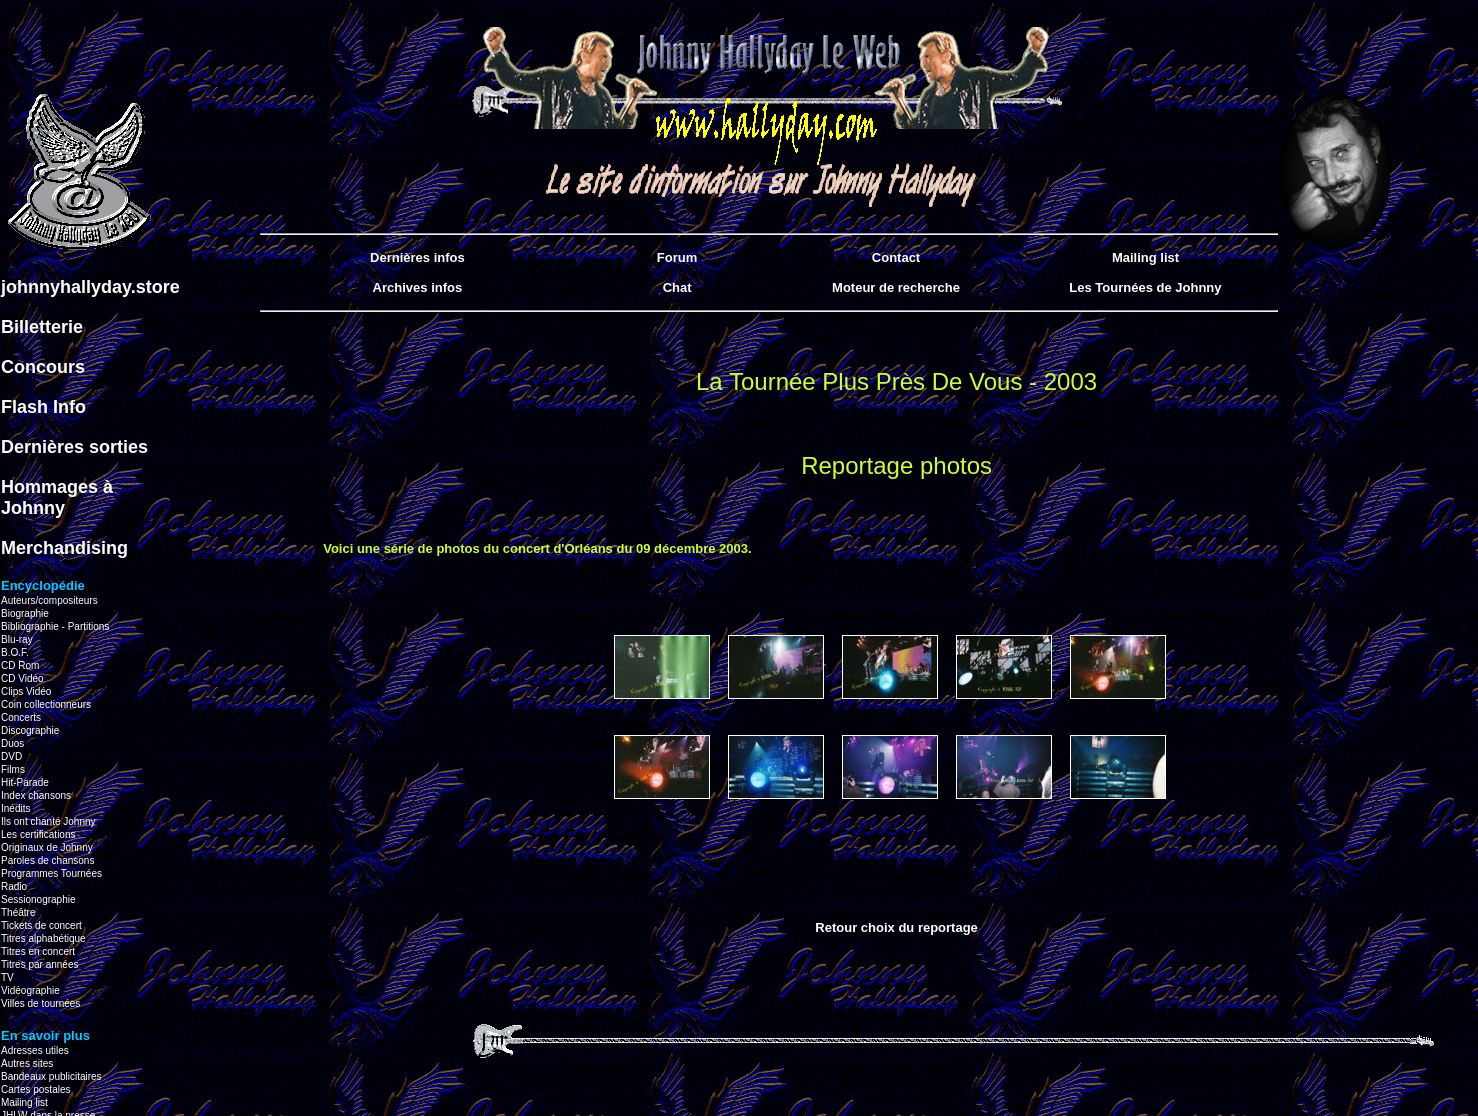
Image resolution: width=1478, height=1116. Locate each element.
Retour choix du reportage (896, 927)
